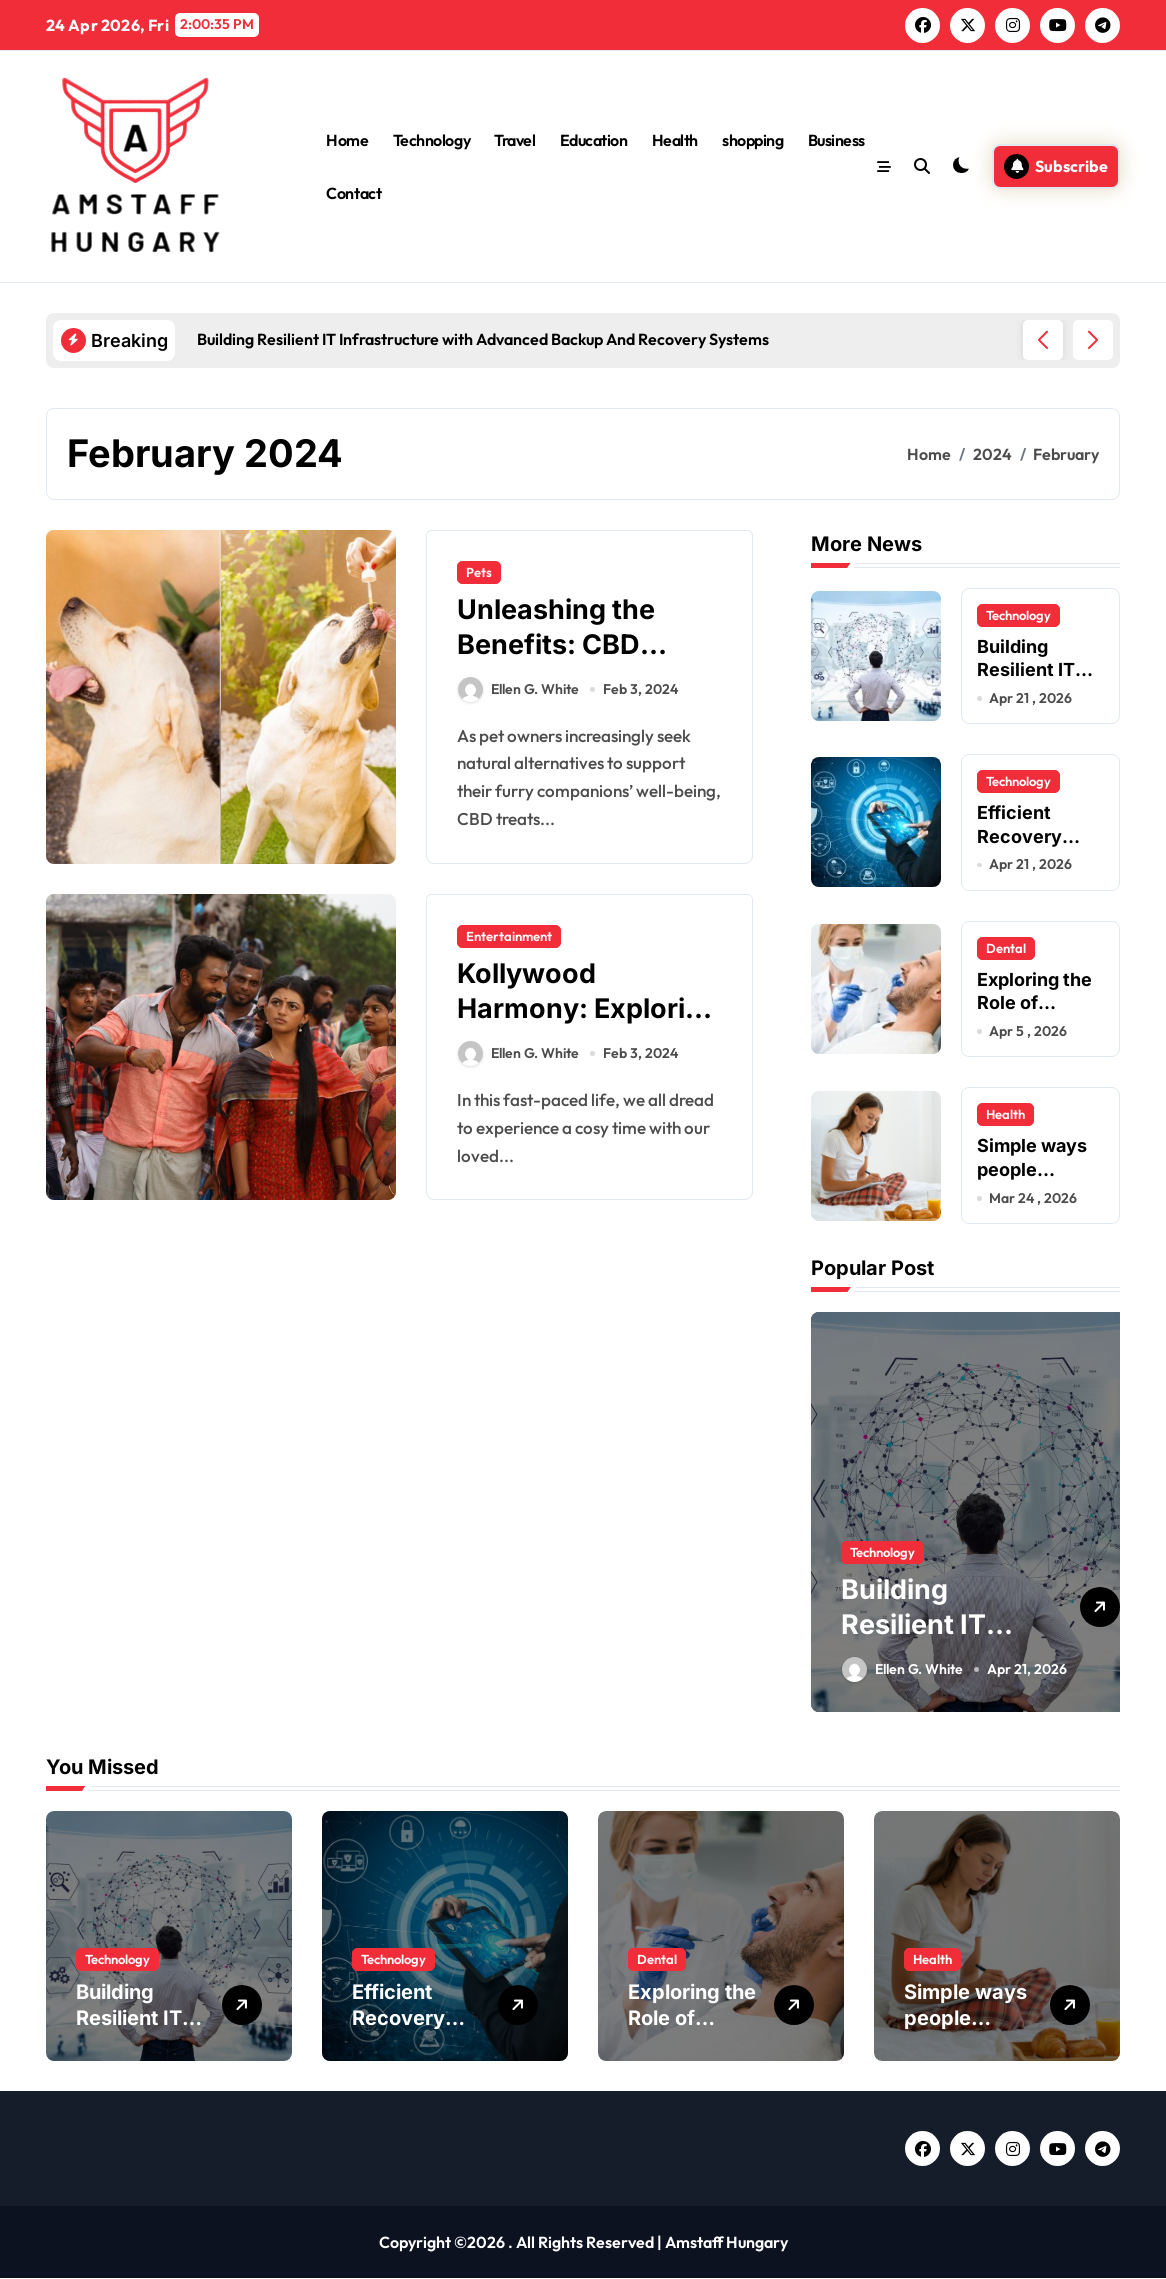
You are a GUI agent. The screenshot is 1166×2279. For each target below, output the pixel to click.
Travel (514, 140)
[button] (1093, 340)
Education (594, 140)
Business (836, 140)
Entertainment (509, 936)
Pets (479, 572)
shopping (752, 140)
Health (675, 140)
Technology (431, 140)
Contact (353, 193)
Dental (1006, 948)
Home (347, 140)
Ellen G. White (518, 689)
